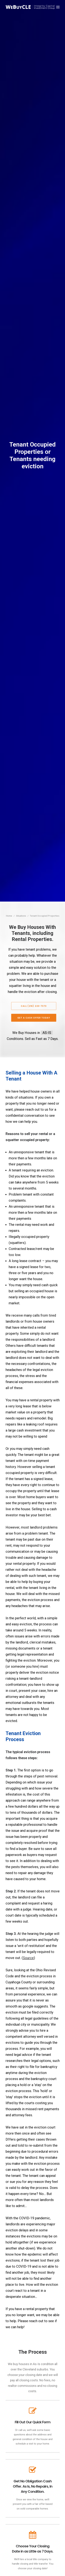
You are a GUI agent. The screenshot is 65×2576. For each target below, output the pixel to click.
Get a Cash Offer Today (33, 1018)
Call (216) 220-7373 (33, 1006)
